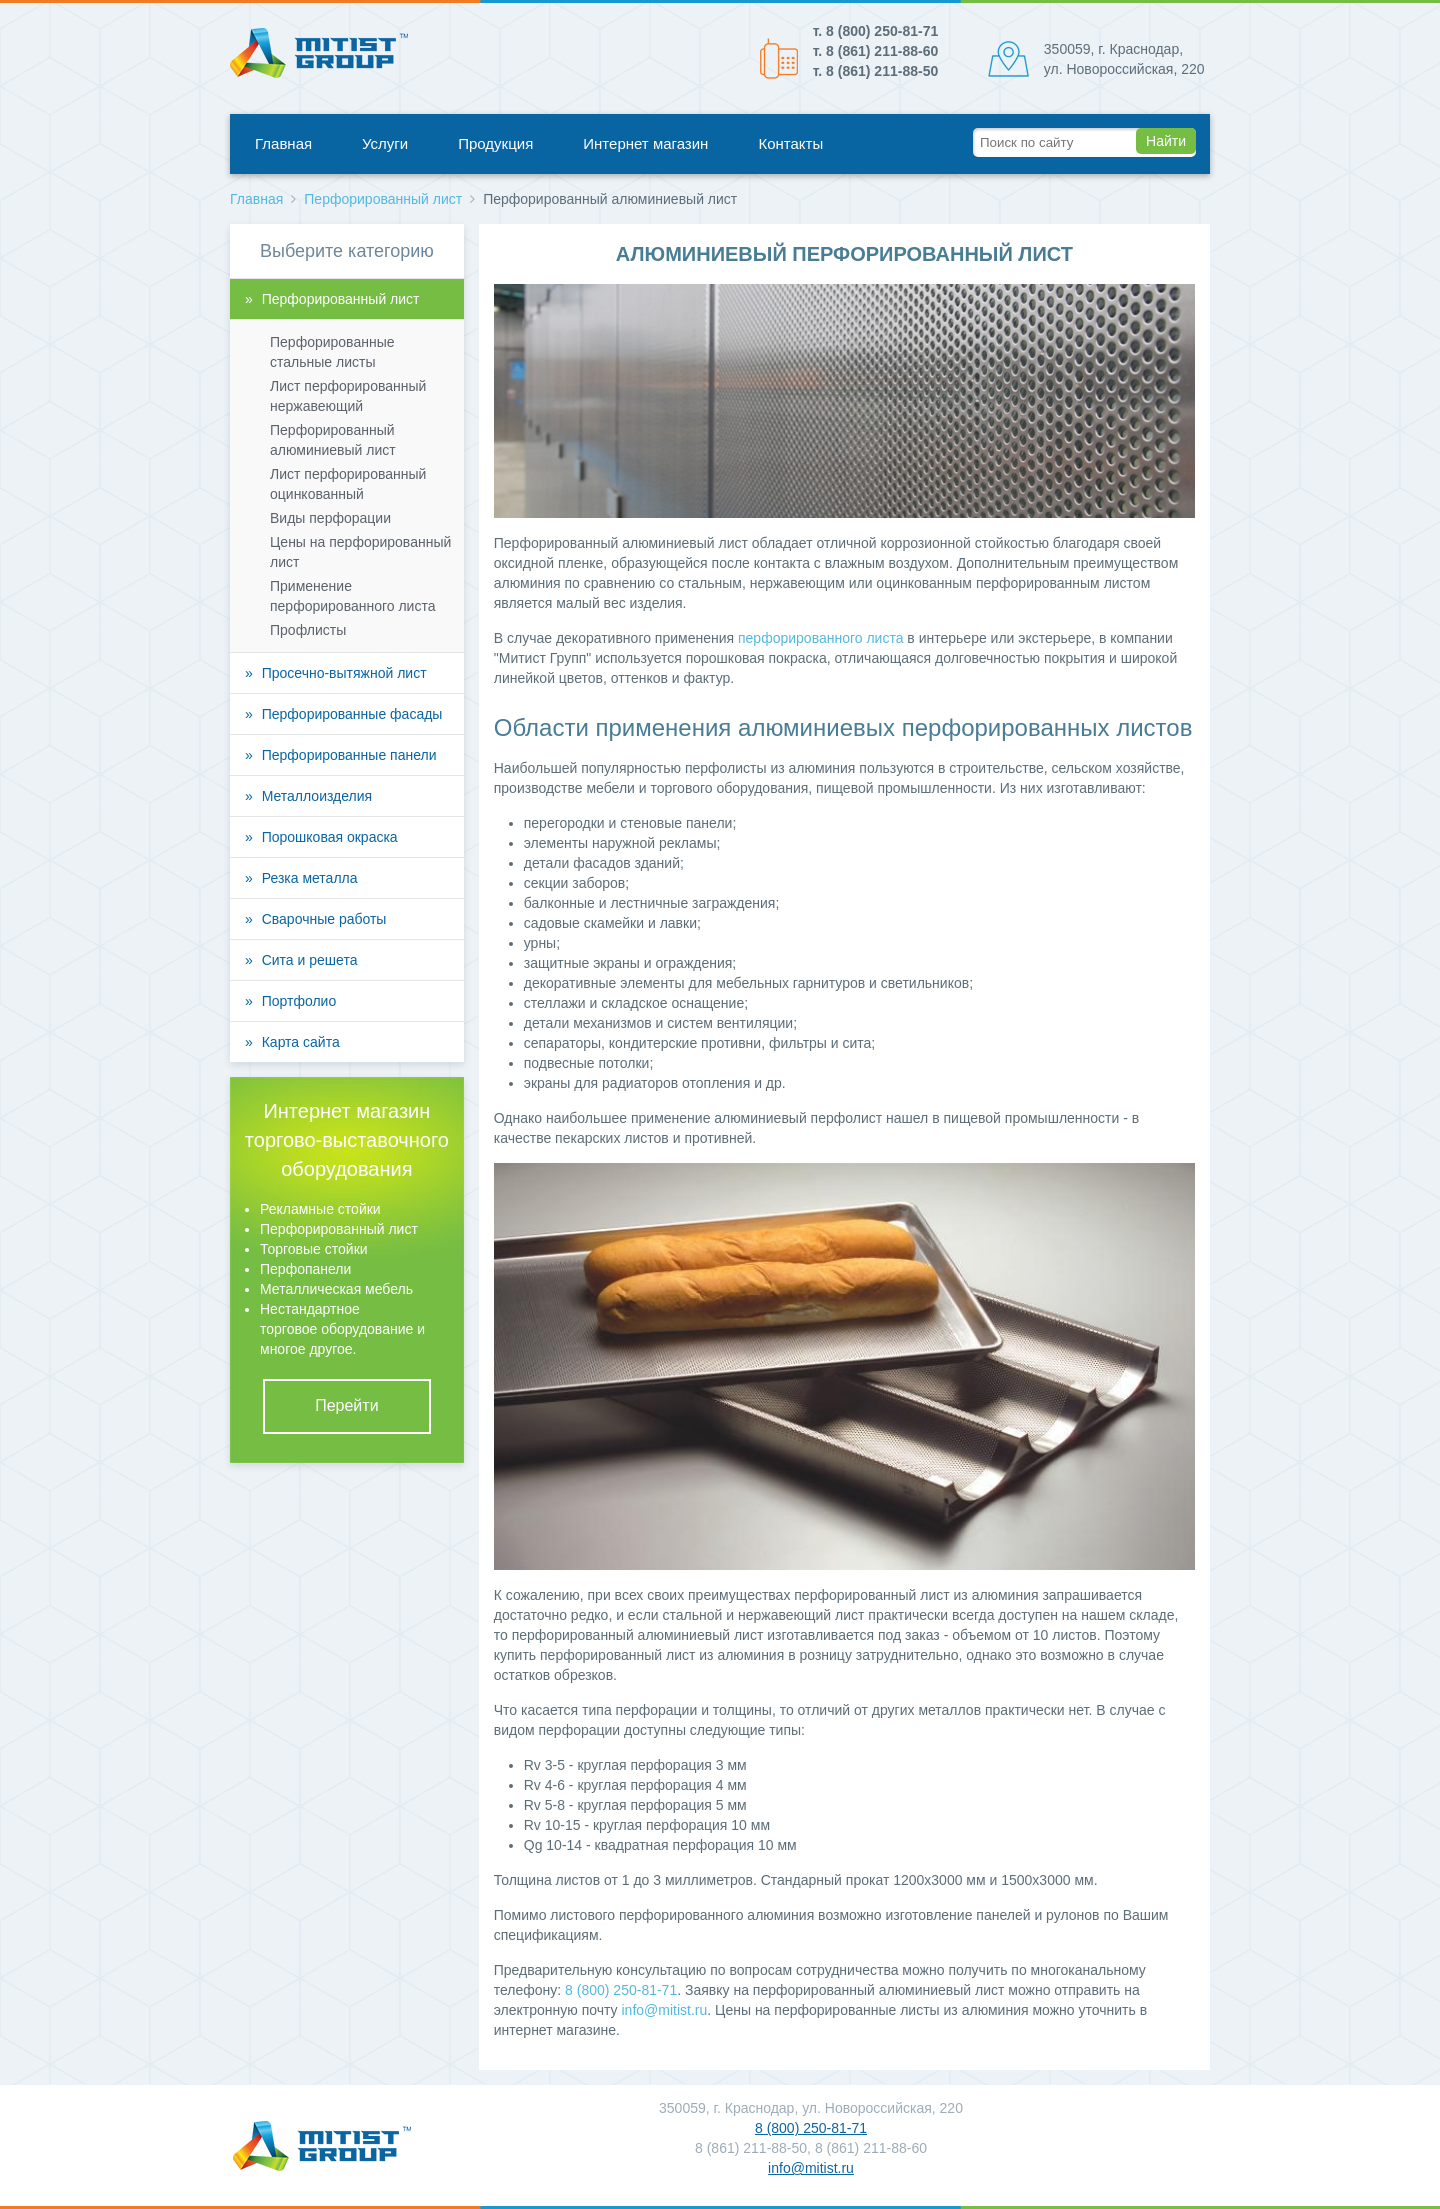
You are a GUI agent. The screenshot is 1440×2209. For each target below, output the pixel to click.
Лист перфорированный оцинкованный (348, 484)
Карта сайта (301, 1042)
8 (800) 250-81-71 (621, 1990)
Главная (283, 143)
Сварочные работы (324, 919)
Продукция (495, 143)
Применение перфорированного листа (352, 596)
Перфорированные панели (349, 755)
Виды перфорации (330, 518)
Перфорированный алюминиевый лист (333, 440)
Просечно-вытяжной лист (344, 673)
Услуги (385, 143)
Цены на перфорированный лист (360, 552)
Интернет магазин (645, 143)
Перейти (346, 1405)
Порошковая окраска (330, 837)
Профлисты (308, 630)
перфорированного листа (820, 638)
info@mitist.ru (664, 2010)
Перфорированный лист (383, 199)
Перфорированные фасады (352, 714)
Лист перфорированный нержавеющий (348, 396)
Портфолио (299, 1001)
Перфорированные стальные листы (332, 352)
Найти (1166, 141)
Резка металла (310, 878)
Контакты (790, 143)
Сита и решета (310, 960)
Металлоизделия (317, 796)
